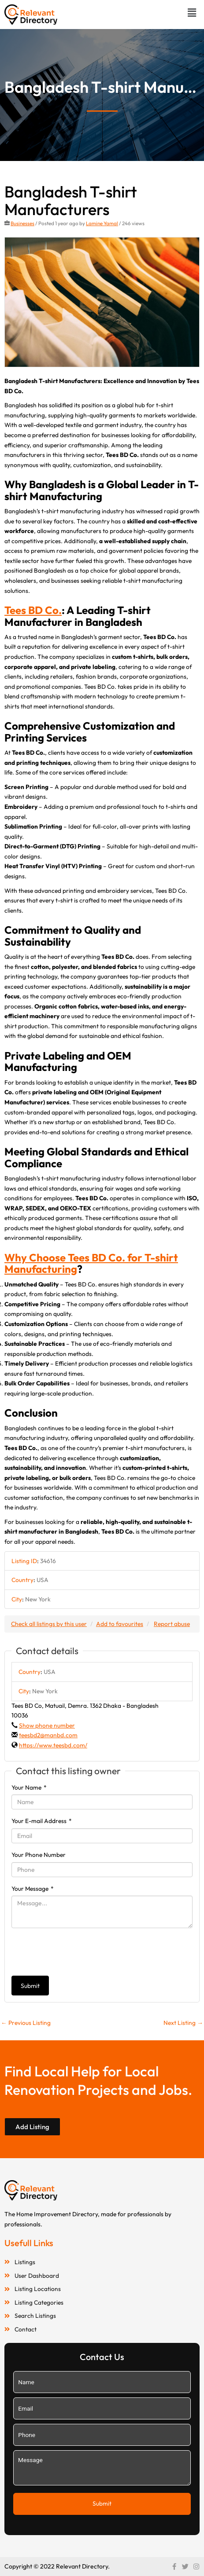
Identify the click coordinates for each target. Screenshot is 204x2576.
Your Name (29, 1787)
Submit (30, 1986)
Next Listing (183, 2023)
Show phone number (47, 1725)
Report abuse (172, 1624)
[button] (192, 12)
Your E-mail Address (41, 1821)
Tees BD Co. (33, 610)
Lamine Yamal (102, 223)
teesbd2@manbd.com (48, 1735)
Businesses (22, 223)
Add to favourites (119, 1624)
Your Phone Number (38, 1855)
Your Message (32, 1889)
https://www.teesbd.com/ (53, 1745)
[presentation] (78, 1952)
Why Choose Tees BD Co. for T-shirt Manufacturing (91, 1263)
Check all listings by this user (49, 1624)
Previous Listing (26, 2023)
